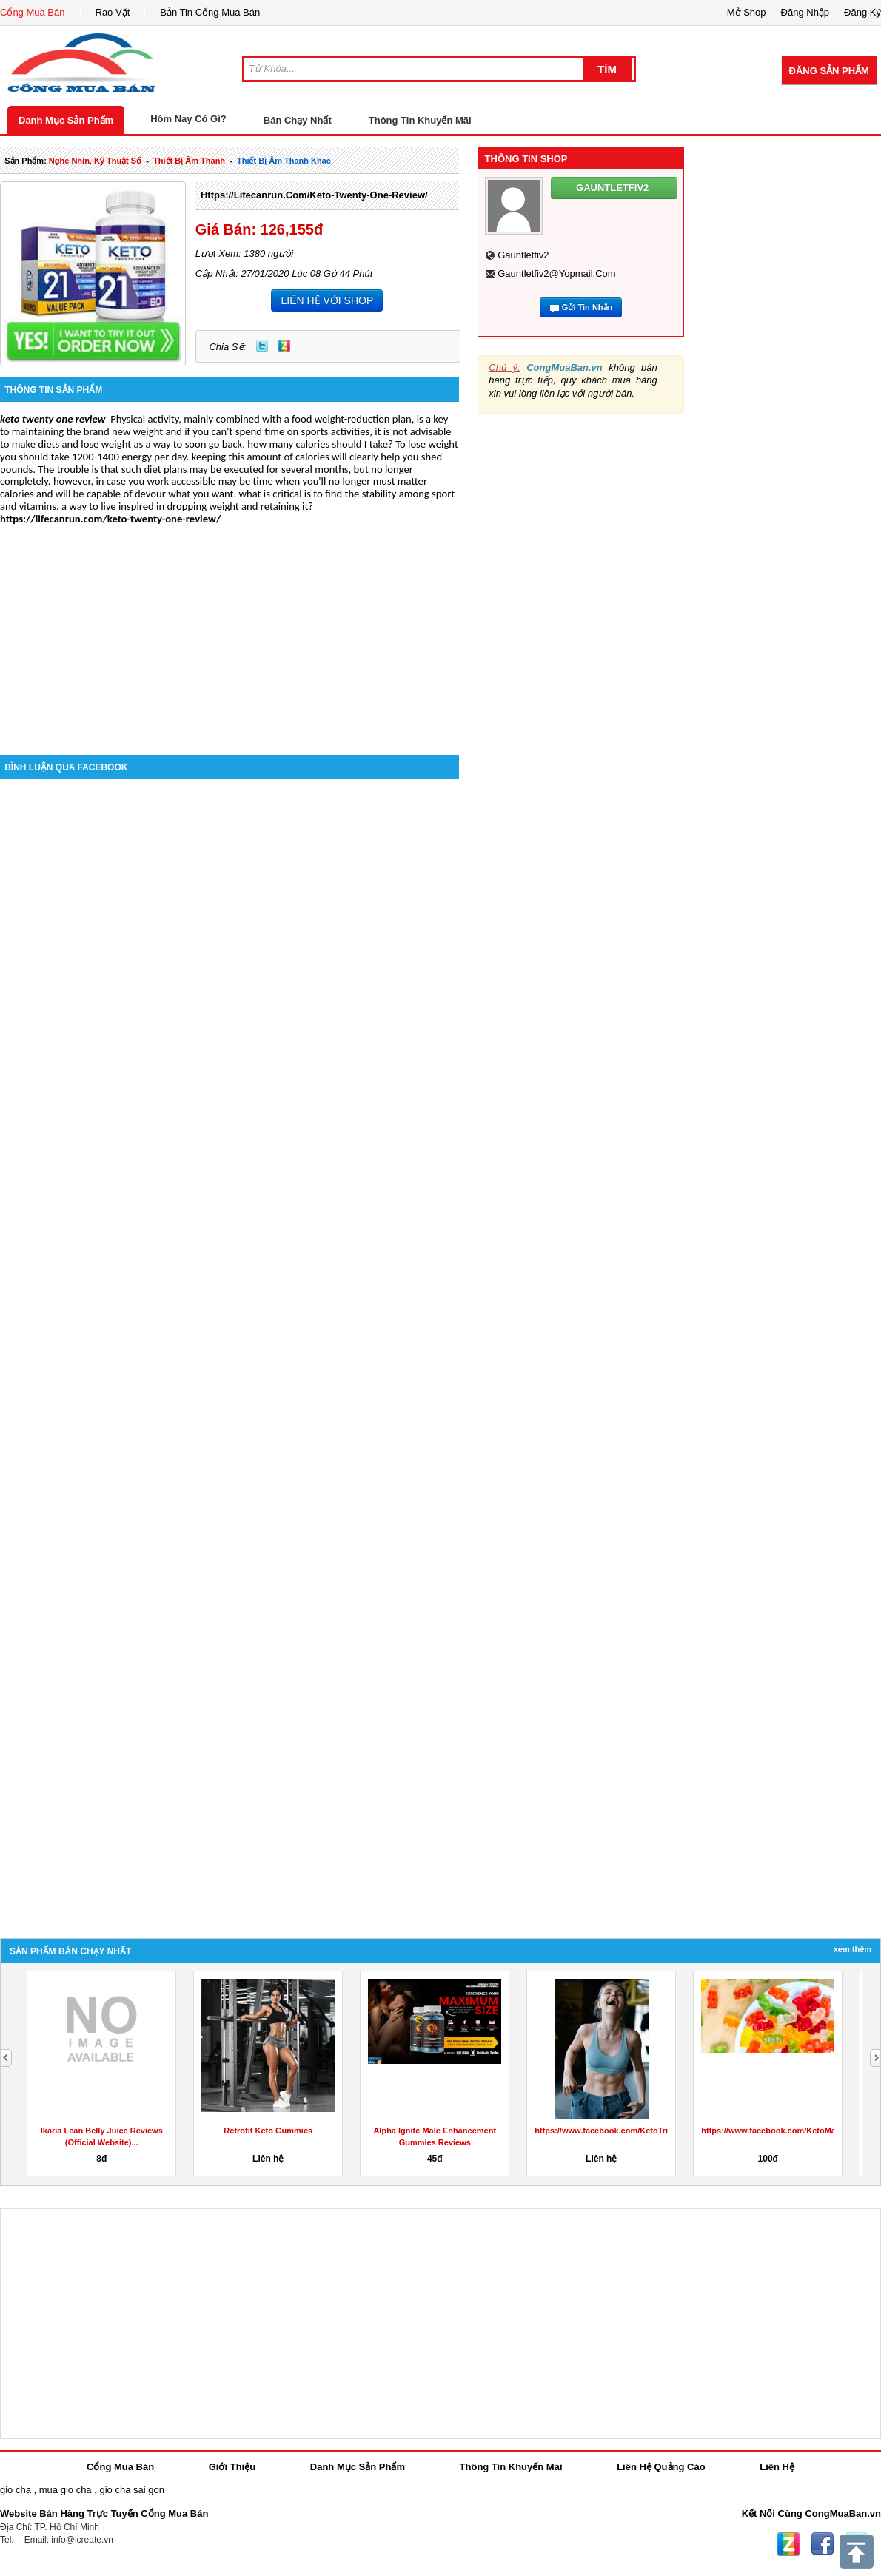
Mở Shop (746, 12)
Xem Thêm (852, 1949)
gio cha (15, 2489)
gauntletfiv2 (523, 254)
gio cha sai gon (131, 2489)
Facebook (822, 2544)
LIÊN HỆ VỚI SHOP (327, 300)
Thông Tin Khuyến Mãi (420, 120)
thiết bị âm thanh (189, 160)
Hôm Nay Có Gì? (188, 118)
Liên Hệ (777, 2466)
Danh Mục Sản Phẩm (66, 120)
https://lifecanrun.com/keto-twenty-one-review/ (314, 195)
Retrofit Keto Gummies (767, 2130)
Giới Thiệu (232, 2466)
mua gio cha (65, 2489)
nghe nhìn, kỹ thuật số (95, 160)
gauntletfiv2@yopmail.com (556, 273)
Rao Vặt (113, 12)
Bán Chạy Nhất (298, 120)
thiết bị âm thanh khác (284, 160)
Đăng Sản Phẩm (829, 70)
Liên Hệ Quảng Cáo (661, 2466)
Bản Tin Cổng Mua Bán (210, 12)
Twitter (262, 346)
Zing (284, 346)
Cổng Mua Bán (32, 12)
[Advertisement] (229, 629)
